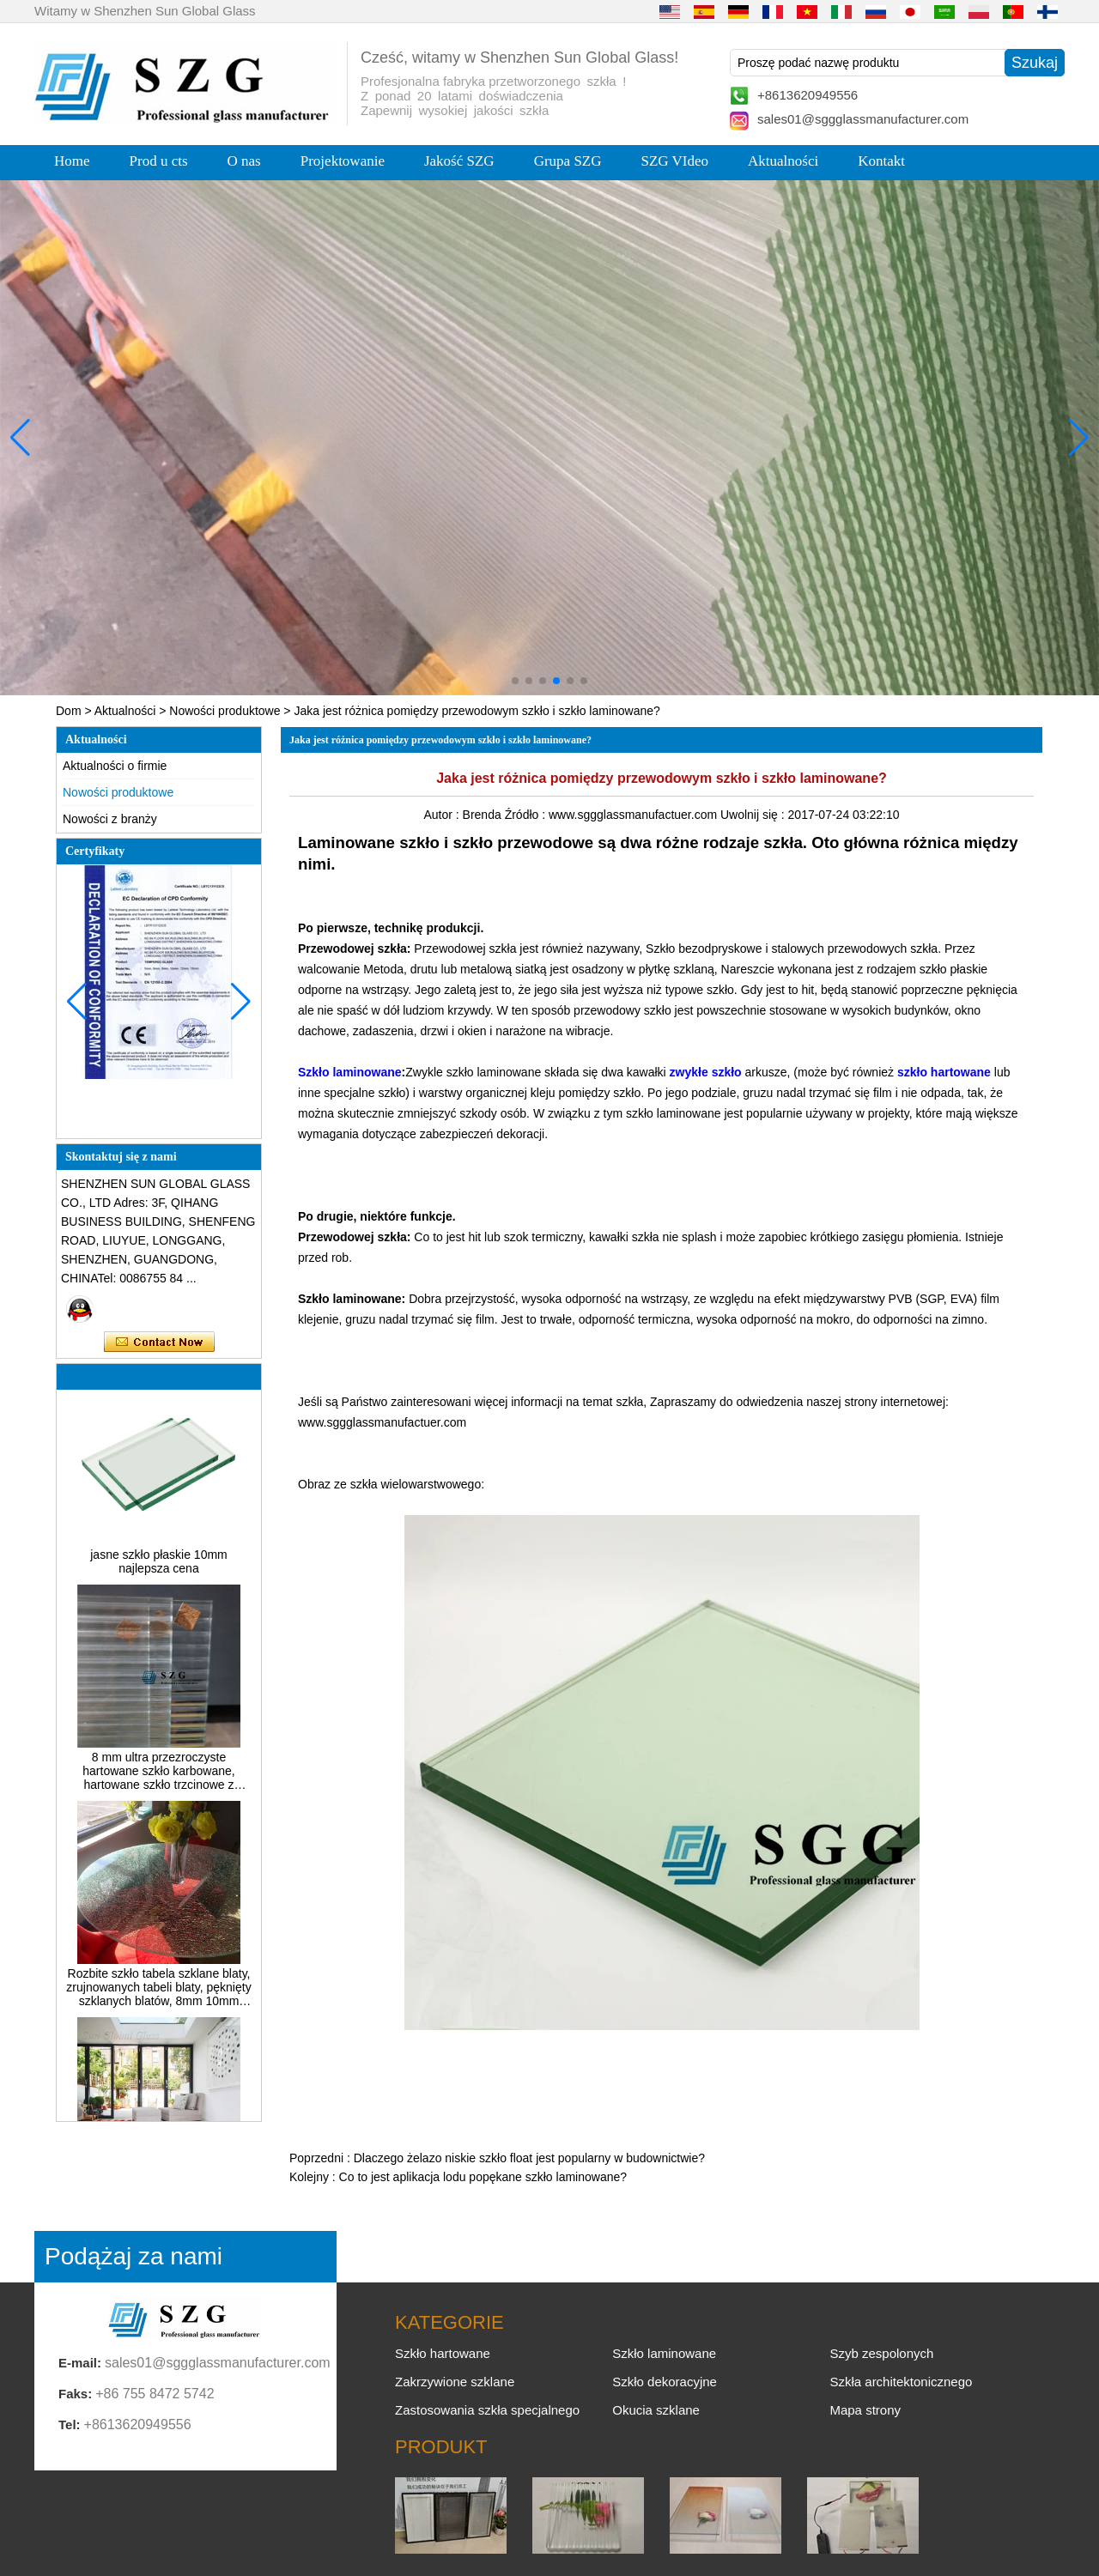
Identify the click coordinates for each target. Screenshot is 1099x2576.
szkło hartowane (944, 1072)
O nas (244, 161)
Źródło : (527, 814)
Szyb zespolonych (881, 2353)
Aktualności (783, 161)
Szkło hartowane (442, 2353)
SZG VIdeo (675, 161)
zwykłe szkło (706, 1072)
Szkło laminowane (350, 1072)
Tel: (69, 2424)
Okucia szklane (656, 2410)
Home (72, 161)
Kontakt (881, 161)
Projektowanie (343, 161)
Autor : (442, 814)
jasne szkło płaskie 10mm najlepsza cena (159, 1575)
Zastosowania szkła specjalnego (487, 2410)
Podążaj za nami (133, 2256)
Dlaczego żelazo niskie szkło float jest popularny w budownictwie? (529, 2158)
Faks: (75, 2393)
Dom (69, 711)
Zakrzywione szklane (454, 2381)
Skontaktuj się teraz (159, 1342)
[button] (515, 680)
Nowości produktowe (224, 711)
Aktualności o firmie (115, 766)
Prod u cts (159, 161)
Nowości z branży (110, 819)
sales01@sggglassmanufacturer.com (862, 119)
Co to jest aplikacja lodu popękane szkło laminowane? (483, 2177)
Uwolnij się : (754, 814)
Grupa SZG (568, 161)
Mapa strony (865, 2410)
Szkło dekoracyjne (664, 2381)
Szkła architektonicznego (900, 2381)
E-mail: (79, 2362)
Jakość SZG (459, 161)
